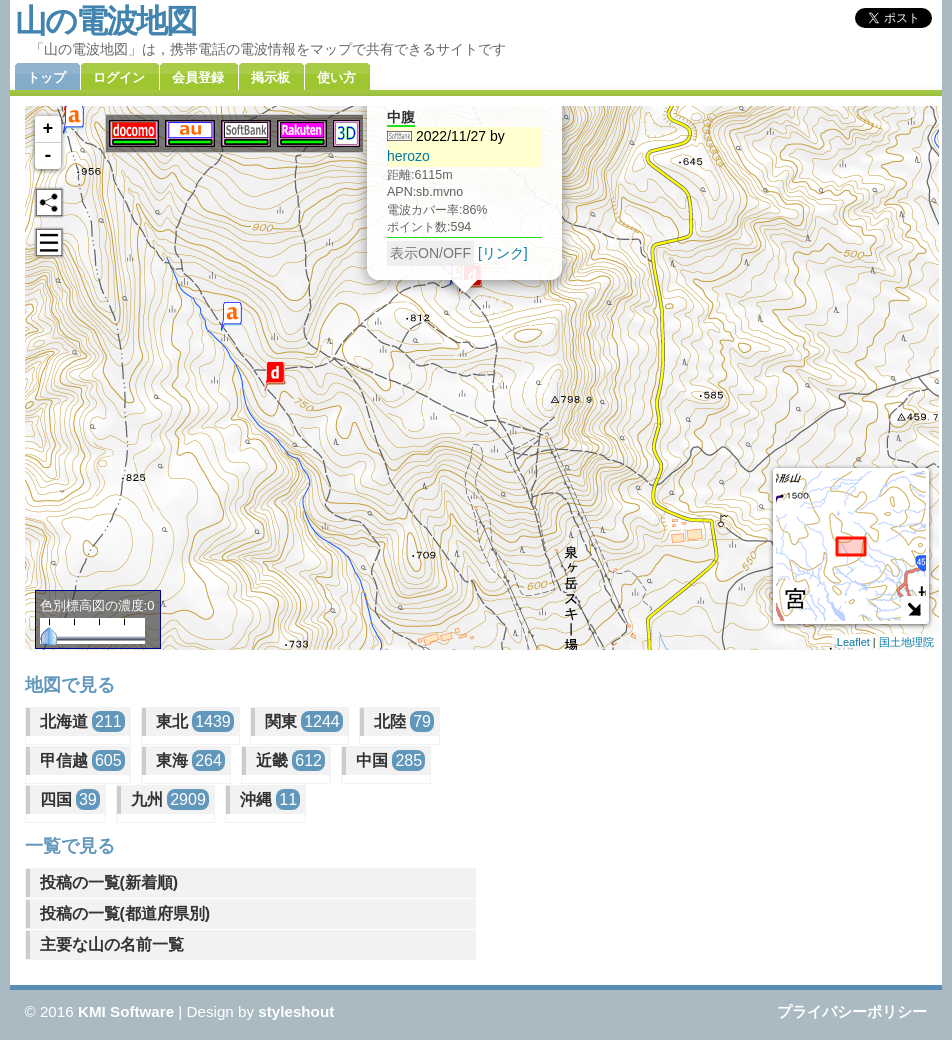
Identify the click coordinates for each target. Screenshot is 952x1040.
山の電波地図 (105, 21)
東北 (195, 721)
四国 (70, 799)
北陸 (404, 721)
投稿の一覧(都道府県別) (125, 913)
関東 (304, 721)
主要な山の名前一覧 (112, 944)
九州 (170, 799)
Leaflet (853, 642)
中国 (390, 760)
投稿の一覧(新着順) (109, 882)
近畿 (290, 760)
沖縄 (270, 799)
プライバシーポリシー (852, 1011)
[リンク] (502, 234)
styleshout (296, 1011)
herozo (408, 137)
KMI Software (126, 1011)
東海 (190, 760)
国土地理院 (906, 642)
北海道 (82, 721)
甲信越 (82, 760)
